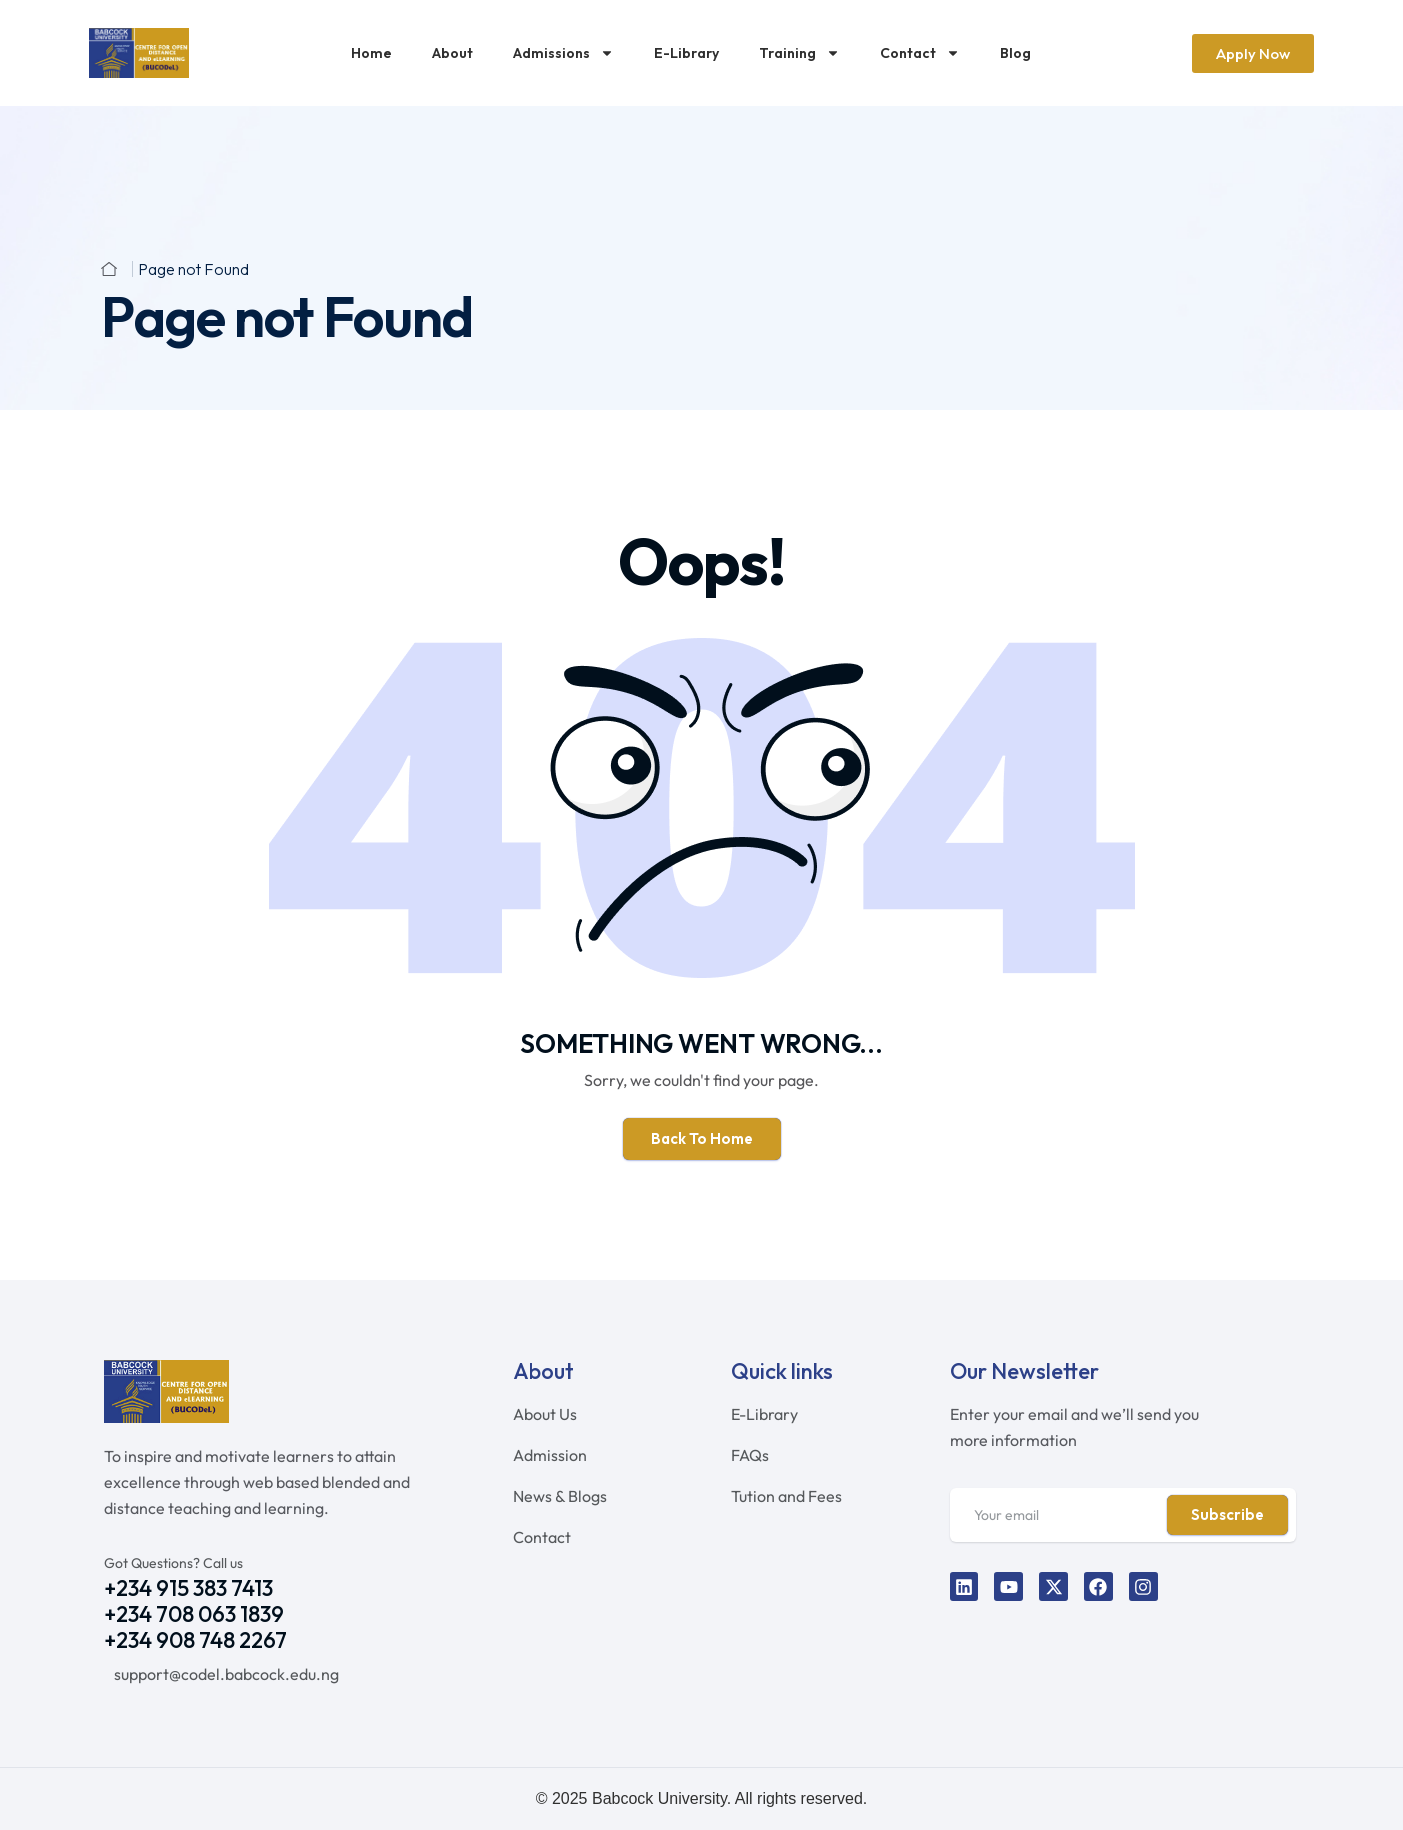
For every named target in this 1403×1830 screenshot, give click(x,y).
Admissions (563, 53)
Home (371, 53)
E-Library (686, 53)
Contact (920, 53)
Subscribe (1227, 1514)
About (452, 53)
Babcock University (659, 1798)
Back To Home (702, 1138)
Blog (1015, 53)
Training (799, 53)
